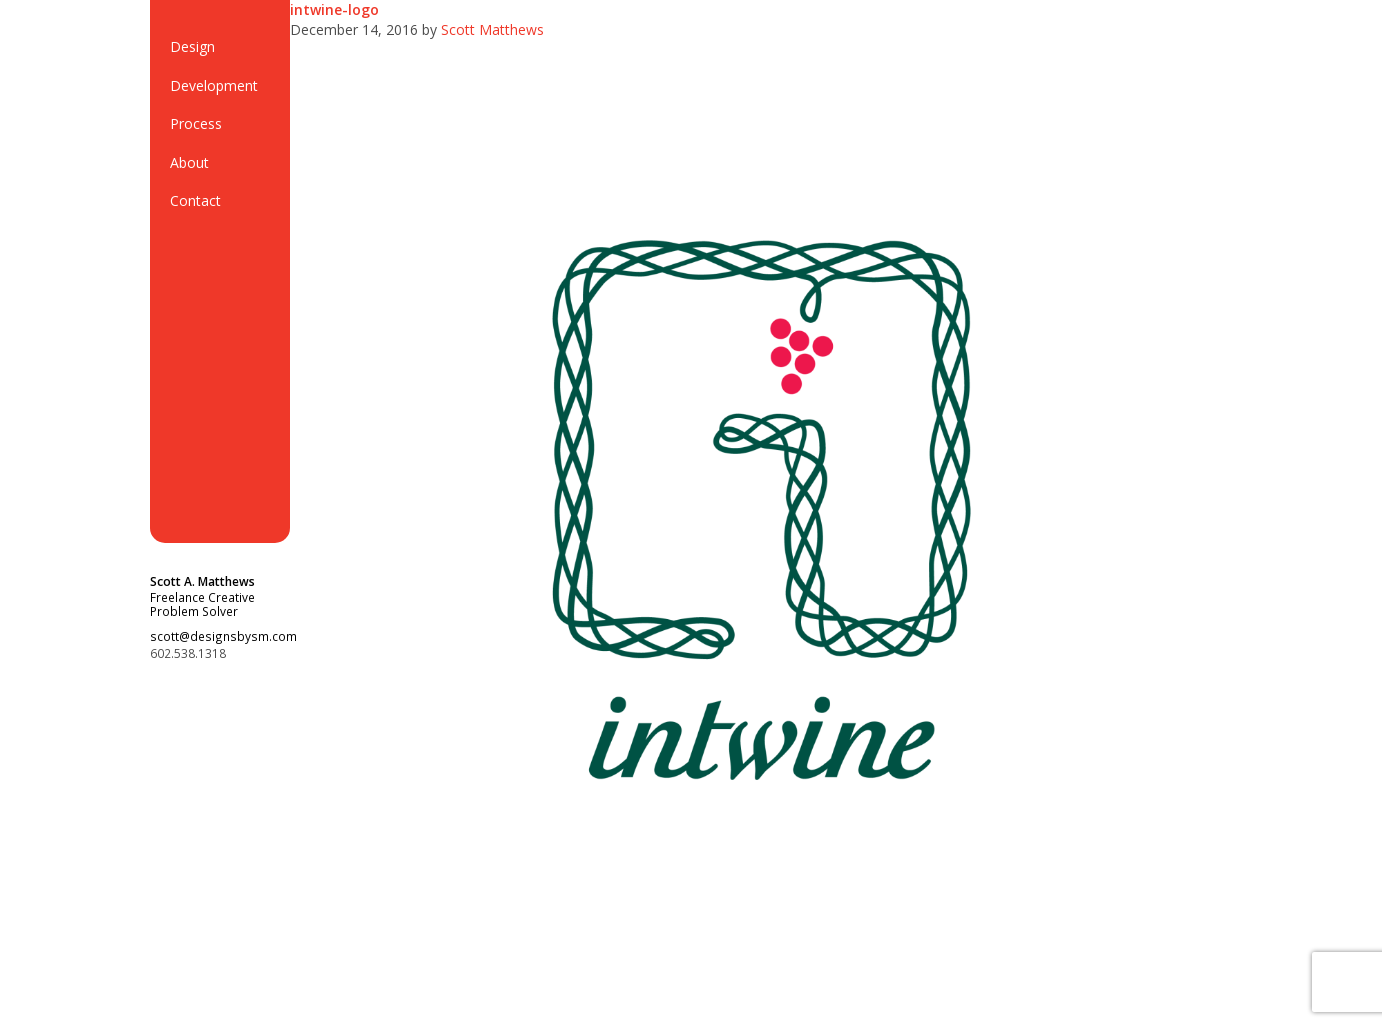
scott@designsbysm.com (223, 636)
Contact (195, 200)
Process (196, 123)
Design (192, 46)
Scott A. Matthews (202, 581)
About (189, 162)
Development (214, 85)
